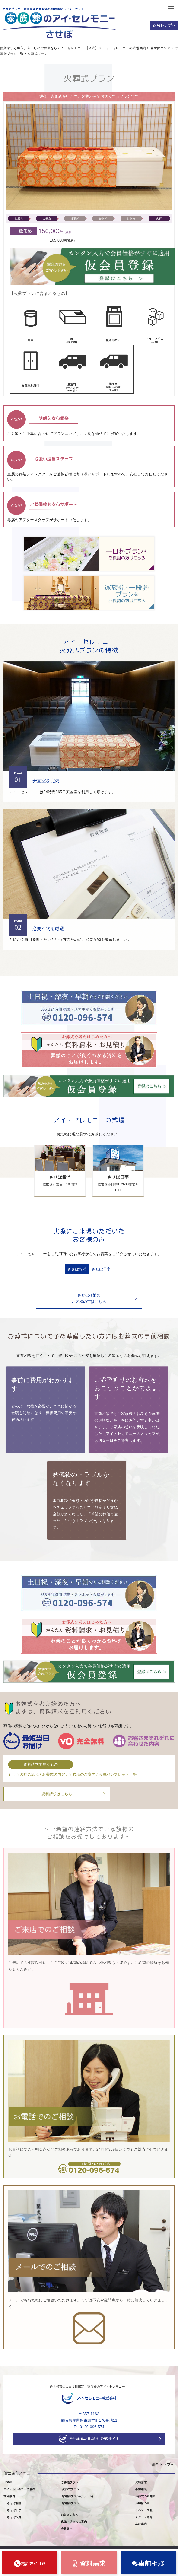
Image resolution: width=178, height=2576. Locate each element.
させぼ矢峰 (14, 2517)
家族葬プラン (70, 2503)
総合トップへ (163, 2464)
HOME (7, 2482)
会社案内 (141, 2524)
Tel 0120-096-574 (89, 2427)
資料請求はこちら (56, 1794)
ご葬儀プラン (69, 2482)
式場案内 (9, 2496)
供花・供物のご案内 (74, 2521)
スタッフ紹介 (144, 2517)
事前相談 (141, 2489)
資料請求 (141, 2482)
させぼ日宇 (14, 2510)
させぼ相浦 (14, 2503)
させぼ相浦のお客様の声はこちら (89, 1298)
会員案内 (67, 2528)
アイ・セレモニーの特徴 (19, 2489)
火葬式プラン (70, 2489)
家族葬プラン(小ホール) (77, 2496)
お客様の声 (142, 2503)
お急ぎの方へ (69, 2514)
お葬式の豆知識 (145, 2496)
